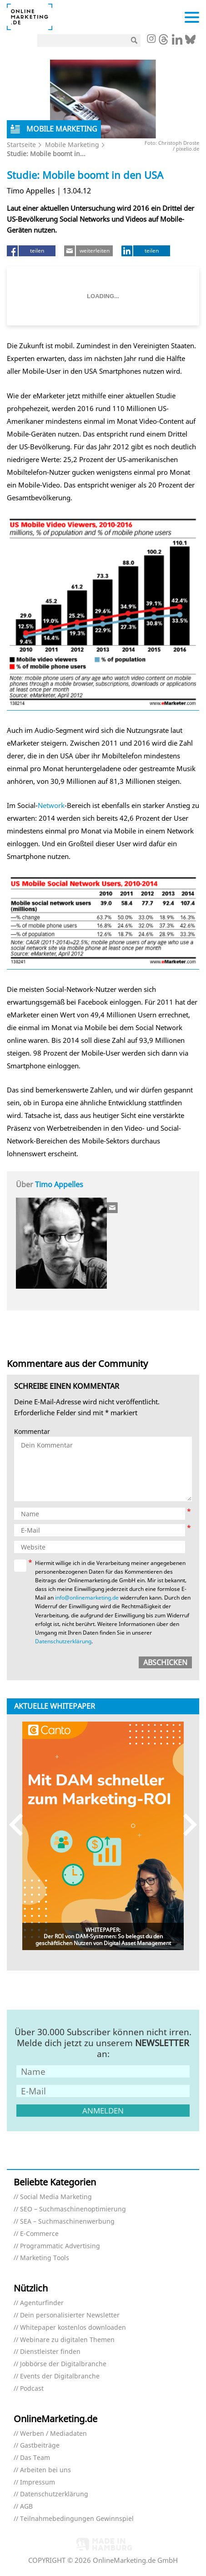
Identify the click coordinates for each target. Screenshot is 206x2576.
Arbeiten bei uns (45, 2470)
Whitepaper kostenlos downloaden (73, 2328)
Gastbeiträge (40, 2445)
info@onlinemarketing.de (87, 1597)
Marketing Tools (44, 2258)
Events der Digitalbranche (60, 2376)
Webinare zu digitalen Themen (67, 2340)
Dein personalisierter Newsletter (70, 2315)
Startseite (21, 144)
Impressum (37, 2482)
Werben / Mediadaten (53, 2434)
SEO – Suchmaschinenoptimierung (73, 2209)
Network (51, 805)
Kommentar (32, 1432)
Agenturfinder (42, 2303)
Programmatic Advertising (60, 2246)
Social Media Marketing (56, 2197)
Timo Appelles (59, 1184)
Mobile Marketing (72, 144)
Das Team (35, 2458)
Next (186, 1825)
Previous (20, 1825)
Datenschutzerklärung (63, 1641)
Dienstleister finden (50, 2352)
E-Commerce (39, 2234)
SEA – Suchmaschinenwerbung (67, 2221)
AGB (26, 2506)
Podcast (32, 2389)
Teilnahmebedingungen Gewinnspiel (77, 2519)
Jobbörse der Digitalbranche (63, 2364)
